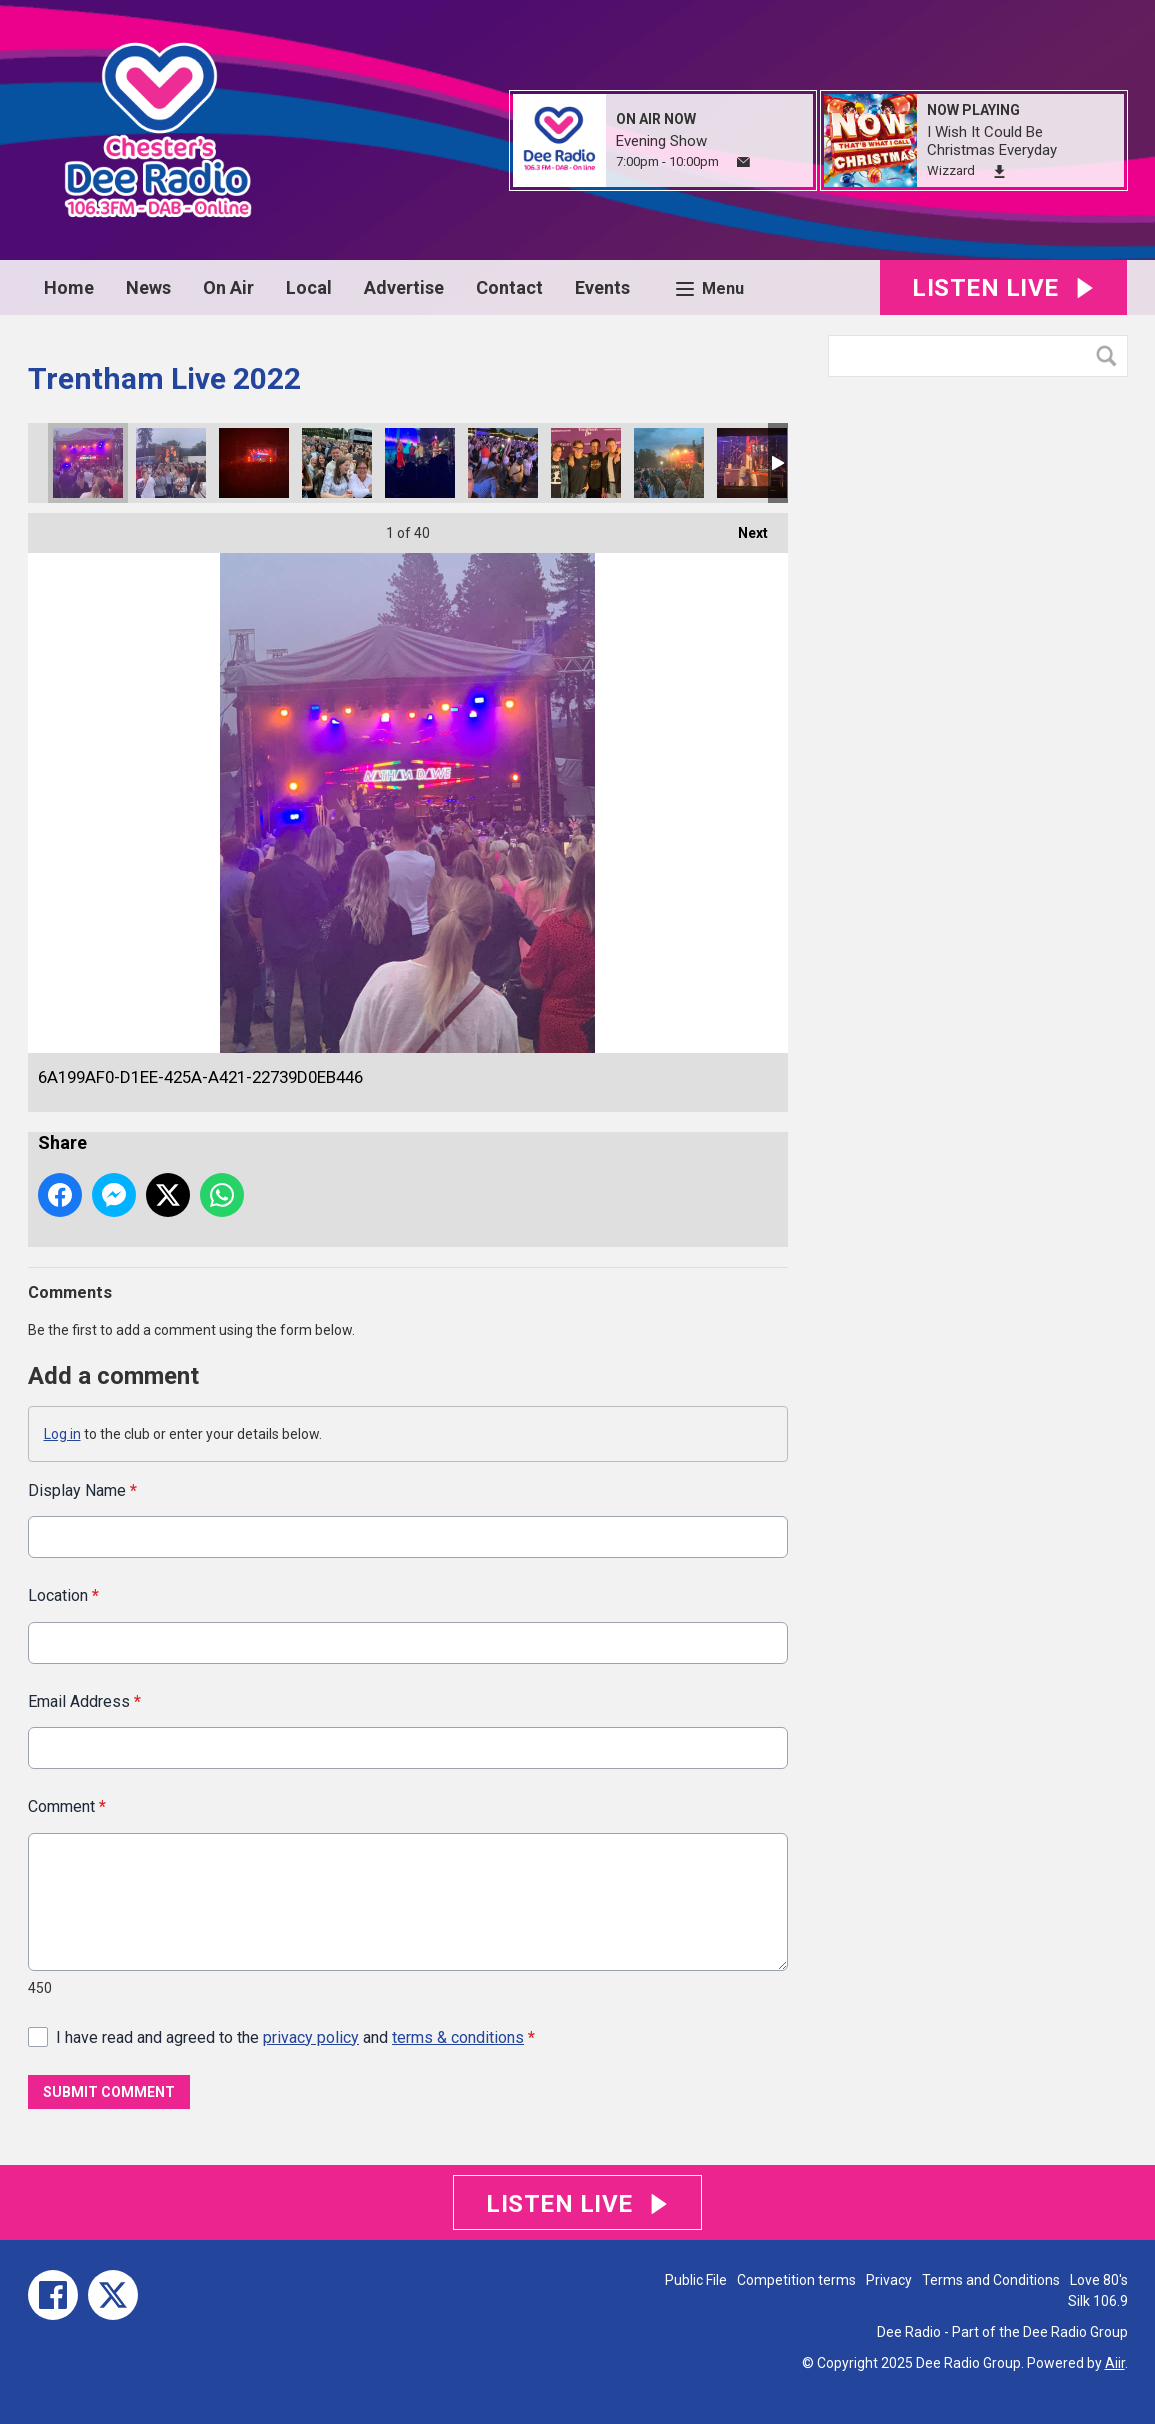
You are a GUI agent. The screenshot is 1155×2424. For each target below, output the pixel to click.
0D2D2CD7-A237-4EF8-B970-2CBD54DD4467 (420, 463)
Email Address (84, 1700)
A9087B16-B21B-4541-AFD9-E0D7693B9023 (503, 463)
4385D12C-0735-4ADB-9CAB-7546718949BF (337, 463)
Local (309, 287)
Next (743, 527)
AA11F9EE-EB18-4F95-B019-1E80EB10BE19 (171, 463)
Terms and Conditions (991, 2280)
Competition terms (796, 2280)
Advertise (404, 287)
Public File (696, 2280)
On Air (228, 287)
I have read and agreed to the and (295, 2036)
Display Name (82, 1490)
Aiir (1115, 2363)
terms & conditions (458, 2036)
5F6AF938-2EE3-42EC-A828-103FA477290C (254, 463)
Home (69, 287)
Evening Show (661, 141)
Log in (62, 1434)
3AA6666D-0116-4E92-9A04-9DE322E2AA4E (586, 463)
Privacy (889, 2280)
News (148, 287)
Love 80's (1099, 2280)
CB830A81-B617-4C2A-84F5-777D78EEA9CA (669, 463)
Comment (67, 1806)
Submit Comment (109, 2092)
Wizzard (951, 170)
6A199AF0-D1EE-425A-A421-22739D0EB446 (88, 463)
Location (63, 1595)
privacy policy (311, 2036)
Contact (509, 287)
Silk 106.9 (1098, 2301)
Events (602, 287)
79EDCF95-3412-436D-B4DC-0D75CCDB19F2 (752, 463)
